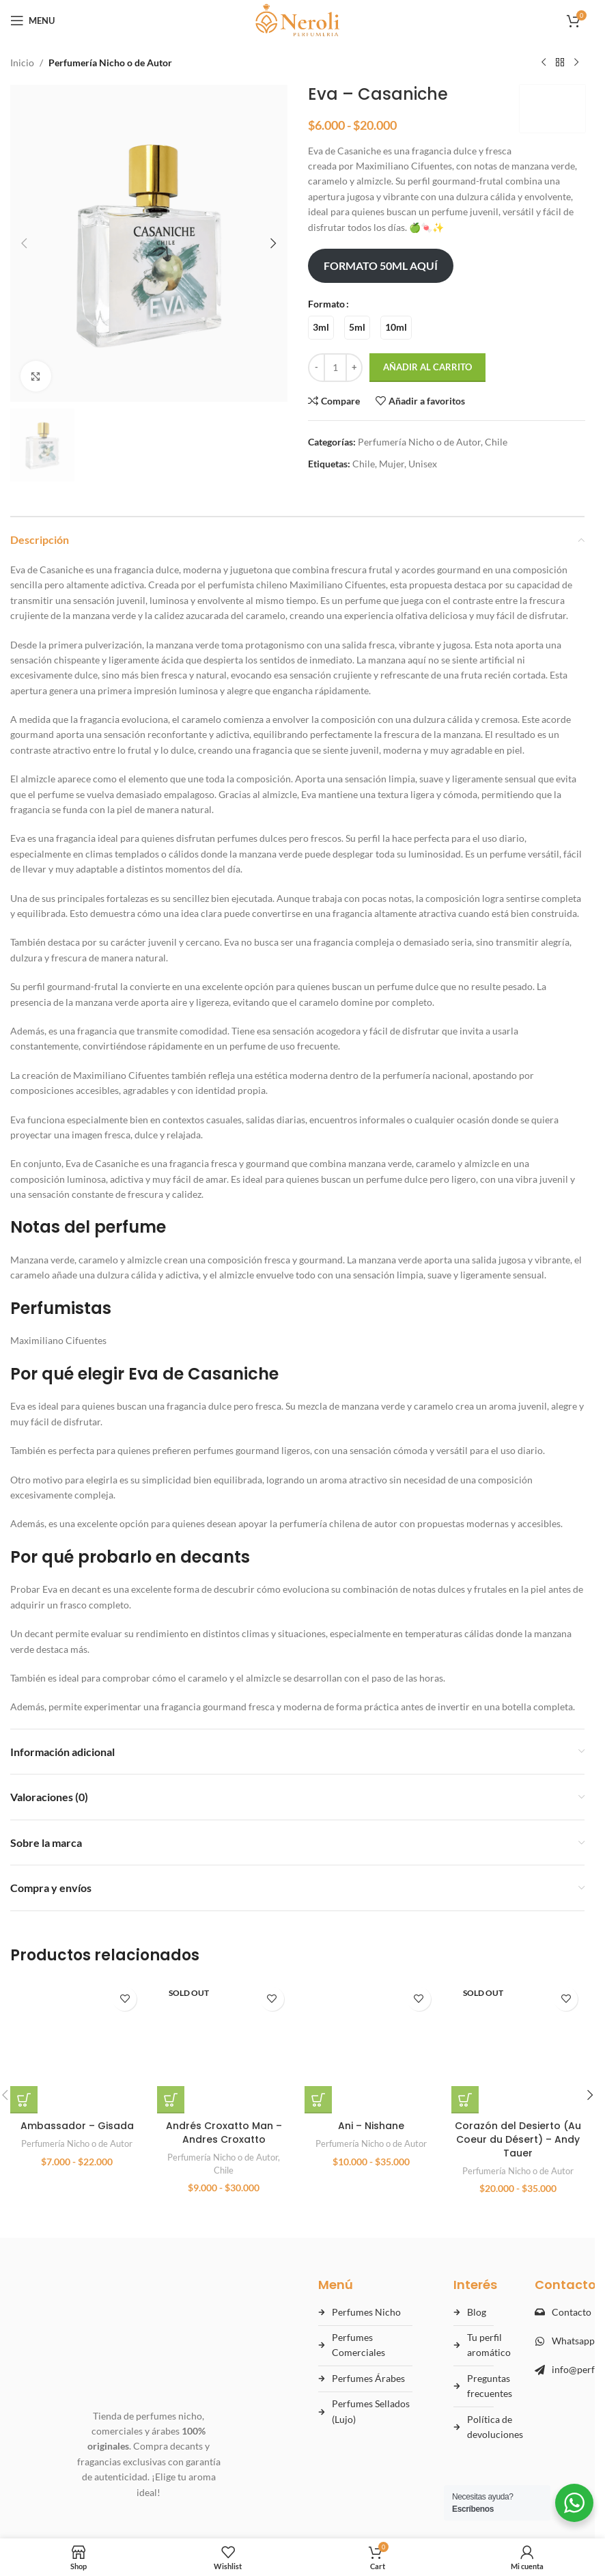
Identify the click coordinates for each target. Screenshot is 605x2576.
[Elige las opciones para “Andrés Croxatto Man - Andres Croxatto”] (170, 1993)
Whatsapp (573, 2316)
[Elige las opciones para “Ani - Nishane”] (318, 2119)
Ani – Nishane (371, 2145)
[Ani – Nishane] (371, 2056)
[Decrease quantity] (316, 367)
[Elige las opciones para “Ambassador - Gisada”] (24, 1981)
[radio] (321, 328)
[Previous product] (543, 63)
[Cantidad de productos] (335, 367)
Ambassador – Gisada (77, 2007)
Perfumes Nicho (366, 2287)
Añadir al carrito (427, 366)
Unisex (422, 463)
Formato (326, 304)
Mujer (391, 463)
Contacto (571, 2287)
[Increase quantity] (354, 367)
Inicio (22, 62)
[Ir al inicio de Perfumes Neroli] (149, 2276)
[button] (24, 243)
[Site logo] (297, 19)
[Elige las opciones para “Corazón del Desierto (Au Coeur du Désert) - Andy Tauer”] (465, 1981)
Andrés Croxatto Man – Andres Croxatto (224, 2026)
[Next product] (576, 63)
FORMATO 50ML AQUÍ (380, 265)
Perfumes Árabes (368, 2353)
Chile (496, 442)
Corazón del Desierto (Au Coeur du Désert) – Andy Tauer (518, 2020)
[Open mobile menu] (32, 20)
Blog (476, 2287)
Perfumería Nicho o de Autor (110, 62)
